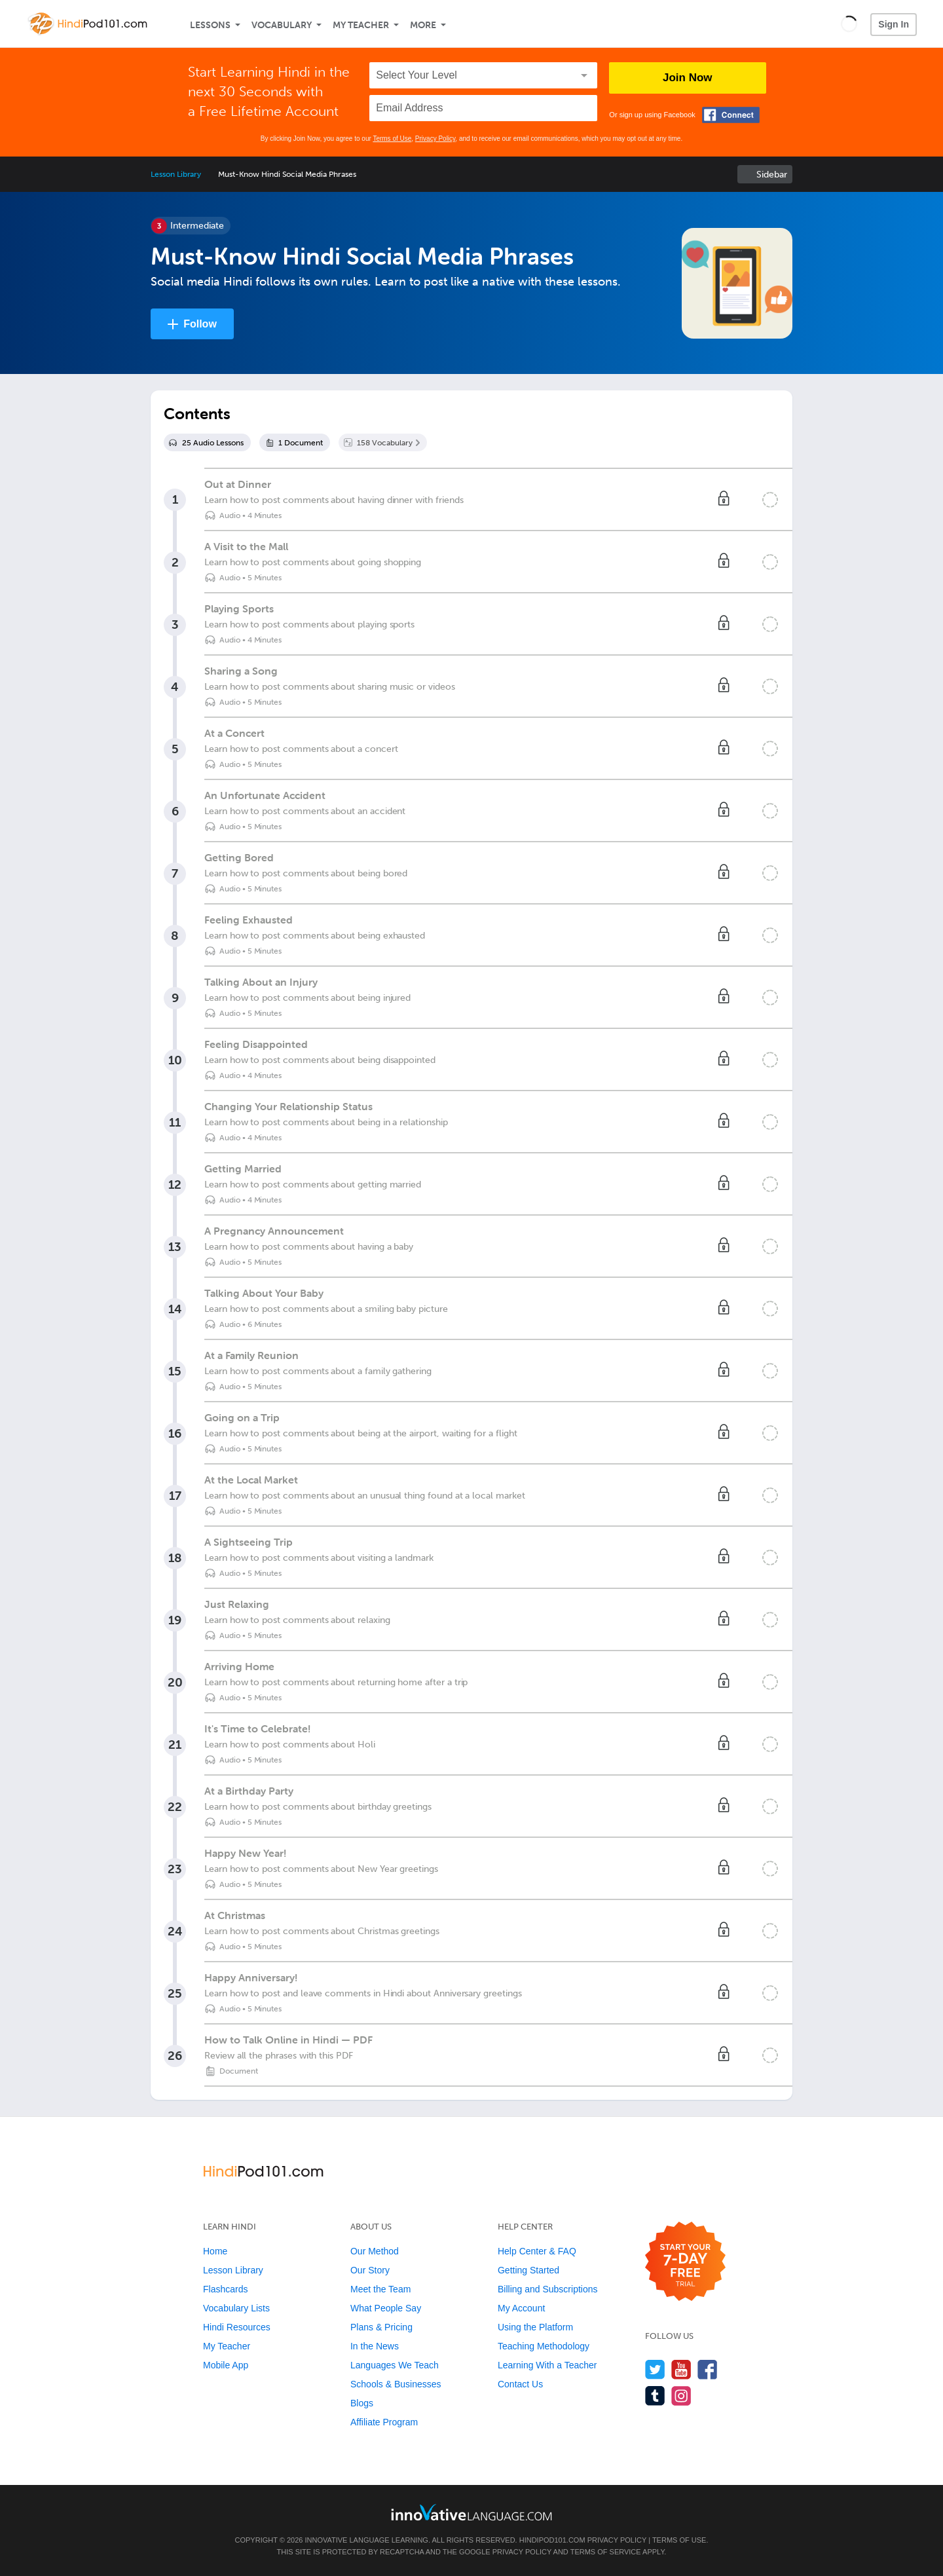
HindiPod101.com (552, 2540)
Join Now (687, 77)
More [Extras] (423, 25)
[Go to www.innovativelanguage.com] (471, 2512)
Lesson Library (176, 174)
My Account (521, 2308)
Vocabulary (281, 25)
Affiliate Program (384, 2422)
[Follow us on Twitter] (655, 2369)
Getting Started (528, 2270)
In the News (374, 2346)
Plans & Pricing (381, 2327)
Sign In (893, 24)
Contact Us (520, 2384)
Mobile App (225, 2365)
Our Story (370, 2270)
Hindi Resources (236, 2327)
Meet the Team (380, 2289)
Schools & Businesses (395, 2384)
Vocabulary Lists (236, 2308)
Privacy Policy (435, 138)
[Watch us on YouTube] (681, 2369)
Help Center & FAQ (537, 2251)
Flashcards (225, 2289)
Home (215, 2251)
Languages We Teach (394, 2365)
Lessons (210, 25)
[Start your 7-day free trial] (685, 2262)
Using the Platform (535, 2327)
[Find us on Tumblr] (655, 2395)
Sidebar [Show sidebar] (771, 174)
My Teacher (361, 25)
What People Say (385, 2308)
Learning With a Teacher (547, 2365)
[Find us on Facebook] (707, 2369)
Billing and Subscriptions (548, 2289)
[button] (849, 23)
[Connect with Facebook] (731, 114)
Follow (200, 323)
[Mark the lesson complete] (770, 500)
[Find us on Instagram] (681, 2395)
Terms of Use (392, 138)
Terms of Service (605, 2552)
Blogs (361, 2403)
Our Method (374, 2251)
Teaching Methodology (543, 2346)
